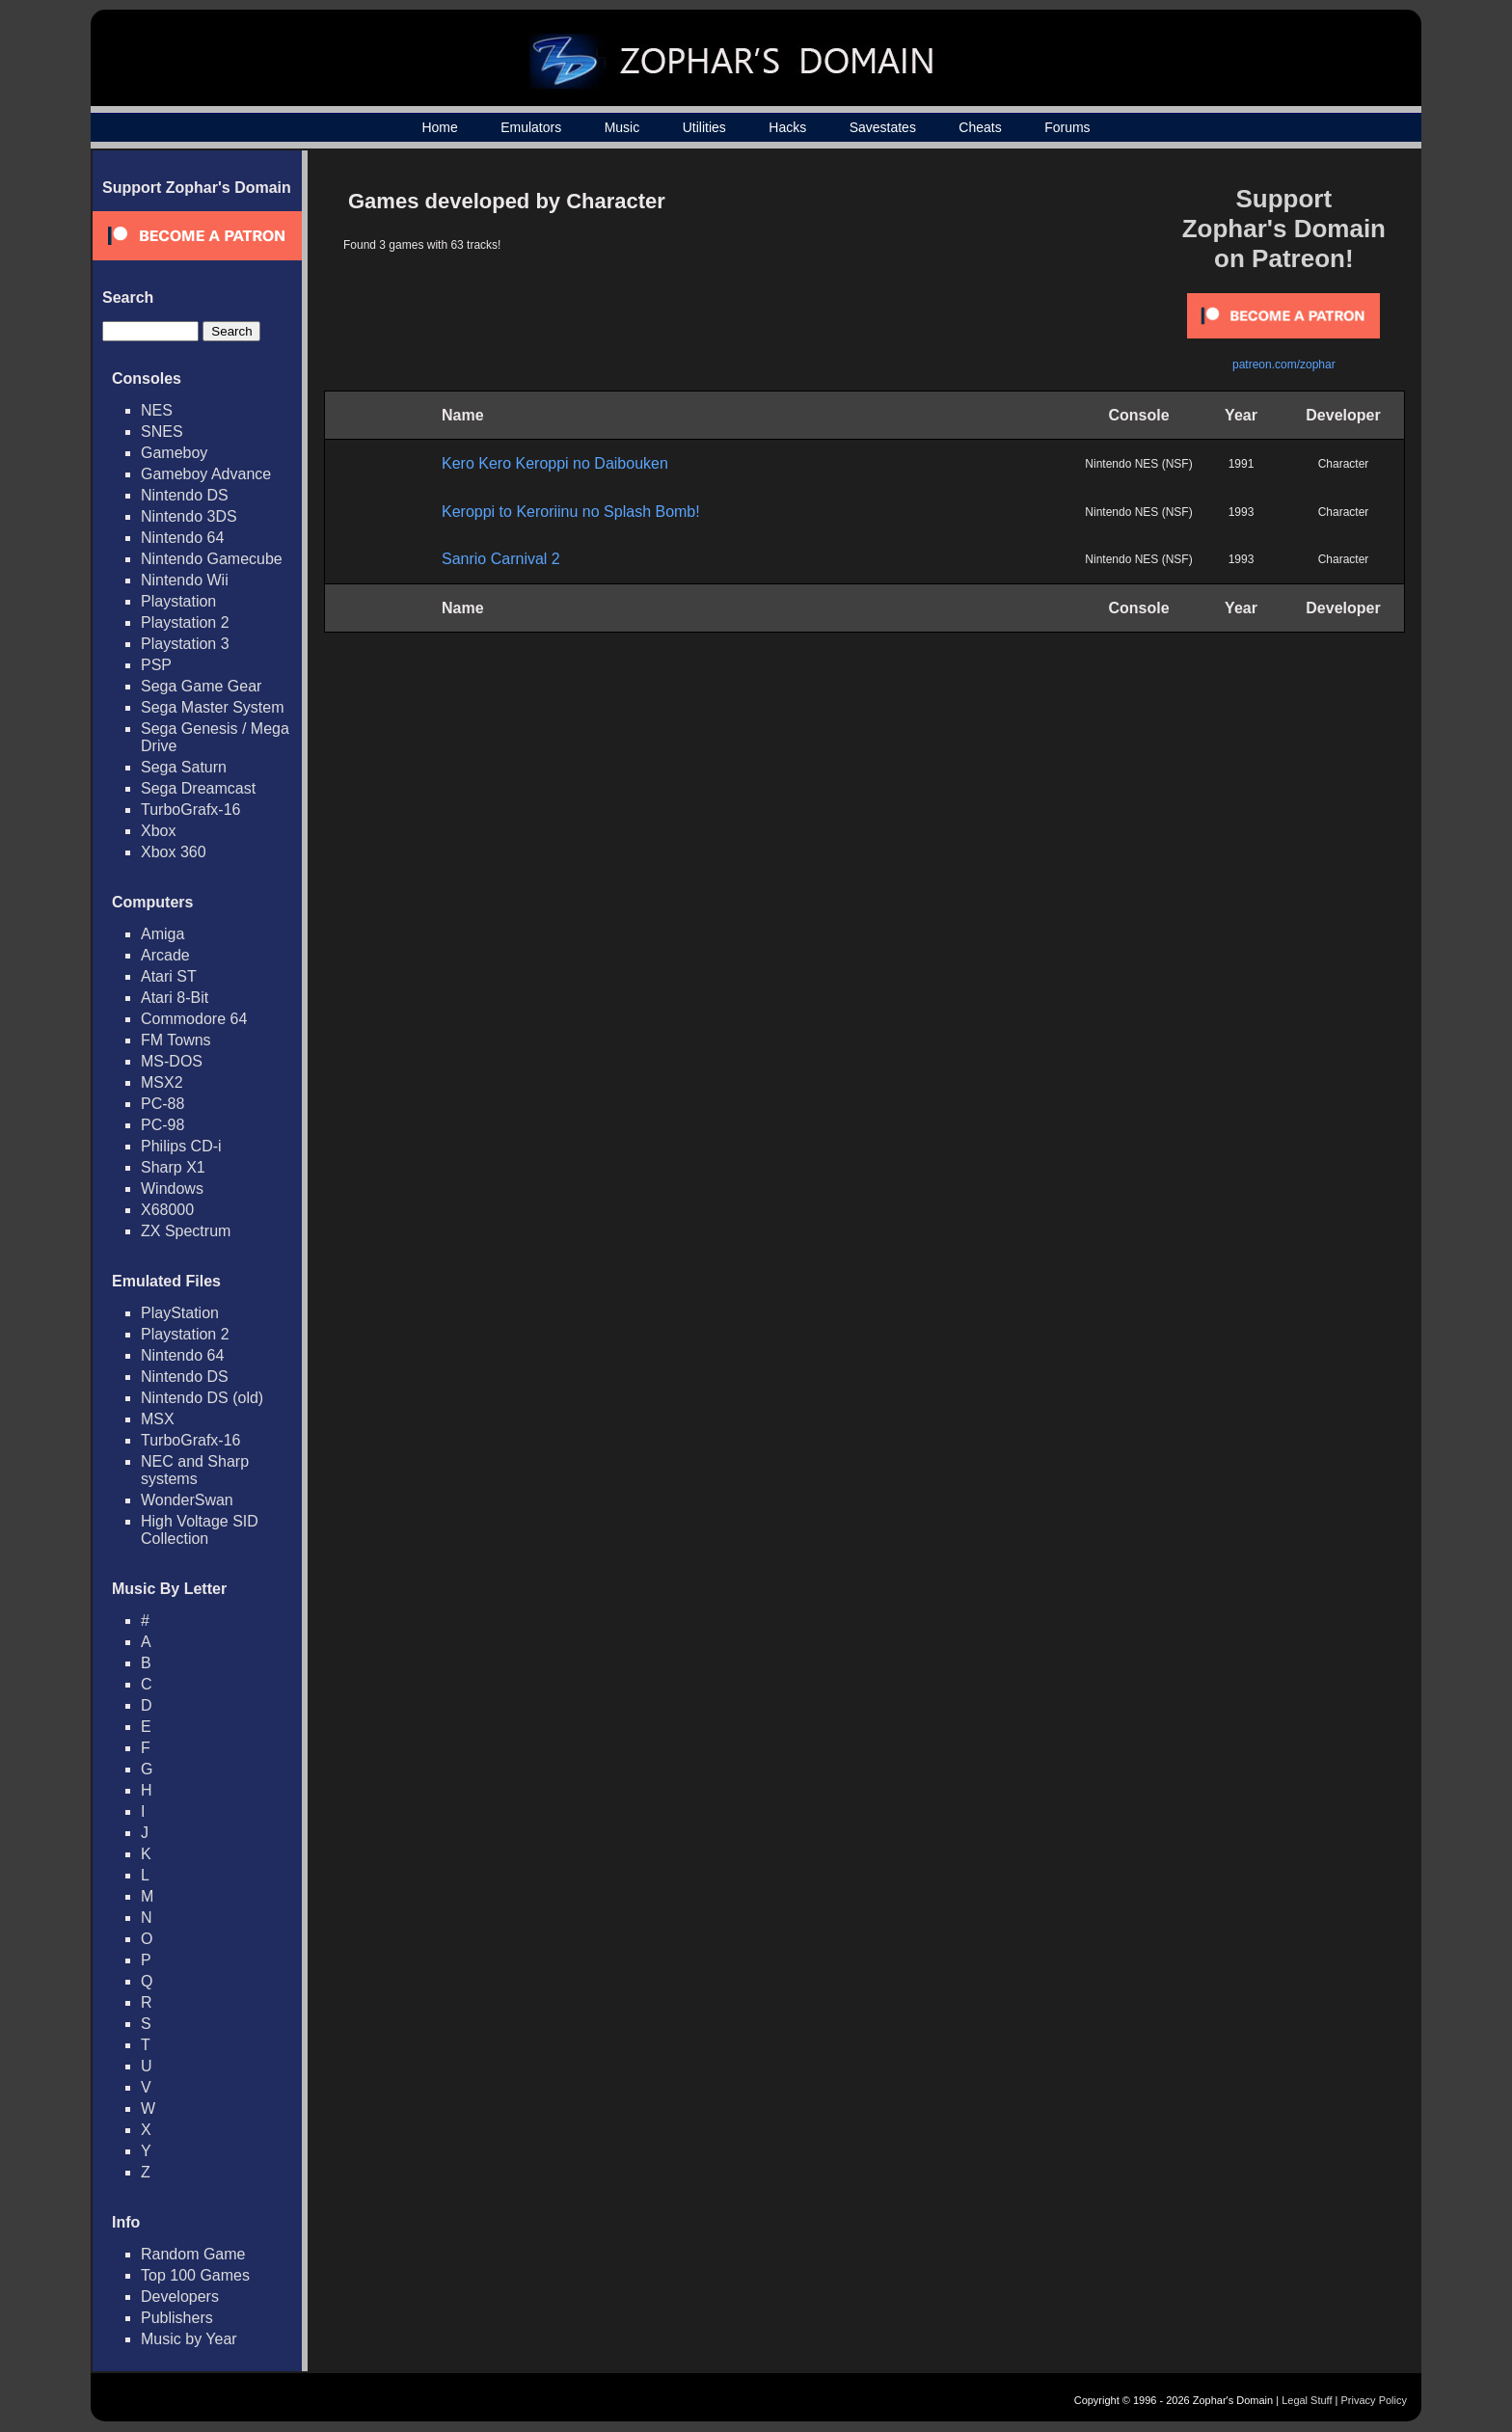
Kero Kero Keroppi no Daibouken (555, 463)
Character (1343, 464)
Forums (1067, 127)
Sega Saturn (184, 767)
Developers (180, 2296)
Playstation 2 (185, 622)
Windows (172, 1188)
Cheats (979, 127)
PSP (156, 665)
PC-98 (162, 1125)
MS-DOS (171, 1061)
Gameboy (174, 453)
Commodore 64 (194, 1019)
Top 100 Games (195, 2275)
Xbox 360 (173, 852)
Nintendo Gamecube (212, 559)
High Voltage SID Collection (199, 1530)
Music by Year (189, 2339)
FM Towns (176, 1040)
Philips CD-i (181, 1146)
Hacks (787, 127)
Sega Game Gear (201, 686)
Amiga (162, 934)
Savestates (883, 127)
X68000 (167, 1210)
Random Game (193, 2254)
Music (622, 127)
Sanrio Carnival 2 (501, 559)
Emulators (530, 127)
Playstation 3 (185, 643)
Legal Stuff (1307, 2400)
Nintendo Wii (185, 580)
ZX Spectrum (185, 1231)
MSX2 (162, 1082)
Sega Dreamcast (198, 788)
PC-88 (162, 1103)
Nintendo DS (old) (202, 1398)
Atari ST (169, 976)
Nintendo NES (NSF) (1138, 464)
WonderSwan (187, 1500)
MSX (158, 1419)
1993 (1241, 512)
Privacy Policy (1374, 2400)
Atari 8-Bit (174, 997)
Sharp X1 (173, 1167)
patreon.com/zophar (1284, 364)
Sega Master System (212, 707)
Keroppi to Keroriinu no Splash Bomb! (571, 511)
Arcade (165, 955)
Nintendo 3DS (189, 516)
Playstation (178, 601)
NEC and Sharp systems (195, 1470)
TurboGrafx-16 (190, 809)
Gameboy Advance (206, 474)
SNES (162, 431)
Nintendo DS (185, 495)
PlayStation (180, 1313)
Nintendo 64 (182, 537)
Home (439, 127)
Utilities (704, 127)
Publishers (177, 2318)
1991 (1241, 464)
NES (157, 410)
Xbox (158, 831)
